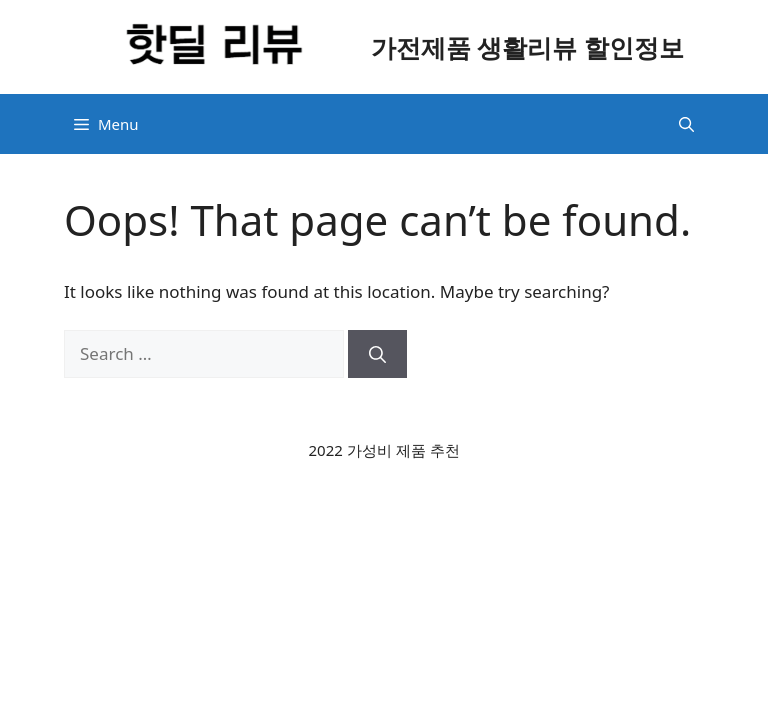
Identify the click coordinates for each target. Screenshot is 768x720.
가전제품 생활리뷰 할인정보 (527, 47)
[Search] (377, 354)
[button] (686, 124)
